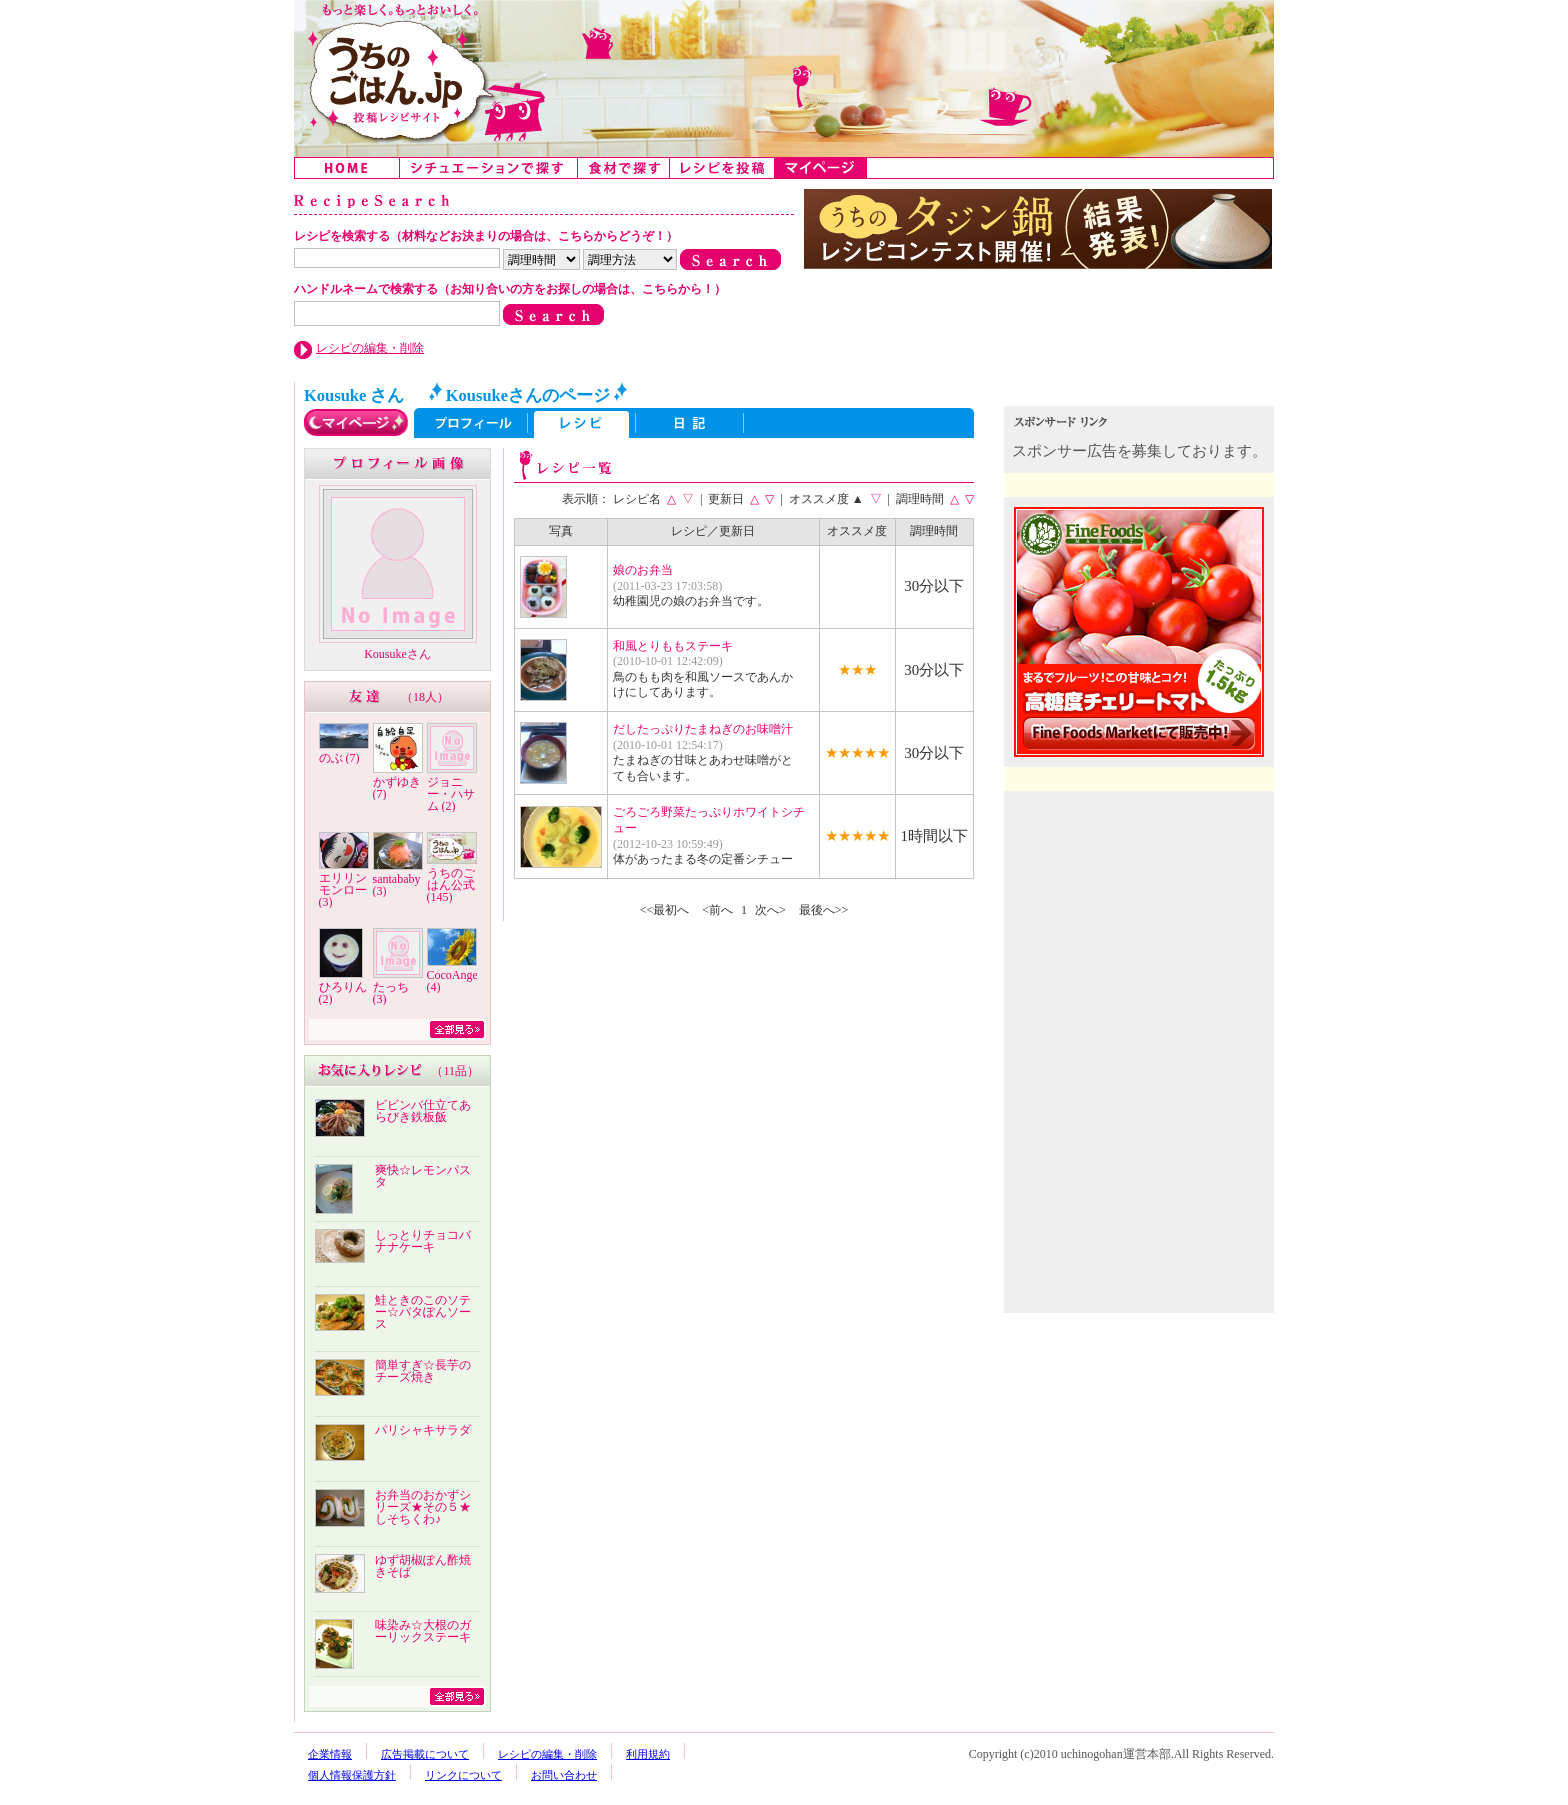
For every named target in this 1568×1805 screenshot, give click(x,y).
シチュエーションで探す (489, 168)
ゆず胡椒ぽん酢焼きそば (423, 1566)
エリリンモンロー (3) (343, 890)
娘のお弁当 (643, 570)
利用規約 (648, 1754)
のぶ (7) (339, 758)
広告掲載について (425, 1754)
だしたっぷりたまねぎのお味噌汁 (703, 729)
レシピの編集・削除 (370, 348)
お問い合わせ (564, 1775)
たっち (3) (391, 993)
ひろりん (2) (343, 993)
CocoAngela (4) (457, 981)
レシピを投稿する (722, 168)
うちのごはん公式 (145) (451, 885)
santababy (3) (397, 885)
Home (347, 168)
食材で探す (624, 168)
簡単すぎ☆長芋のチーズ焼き (423, 1371)
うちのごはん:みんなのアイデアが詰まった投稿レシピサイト (784, 78)
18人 (425, 697)
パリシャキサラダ (423, 1430)
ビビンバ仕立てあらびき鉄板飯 (423, 1111)
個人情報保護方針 (352, 1775)
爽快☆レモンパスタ (423, 1176)
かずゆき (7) (397, 788)
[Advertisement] (1141, 928)
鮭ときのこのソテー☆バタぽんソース (423, 1312)
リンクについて (463, 1775)
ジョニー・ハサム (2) (451, 794)
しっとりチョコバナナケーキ (423, 1241)
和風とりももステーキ (673, 646)
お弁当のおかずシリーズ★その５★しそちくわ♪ (423, 1507)
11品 (455, 1071)
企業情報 (330, 1754)
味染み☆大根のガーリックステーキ (423, 1631)
